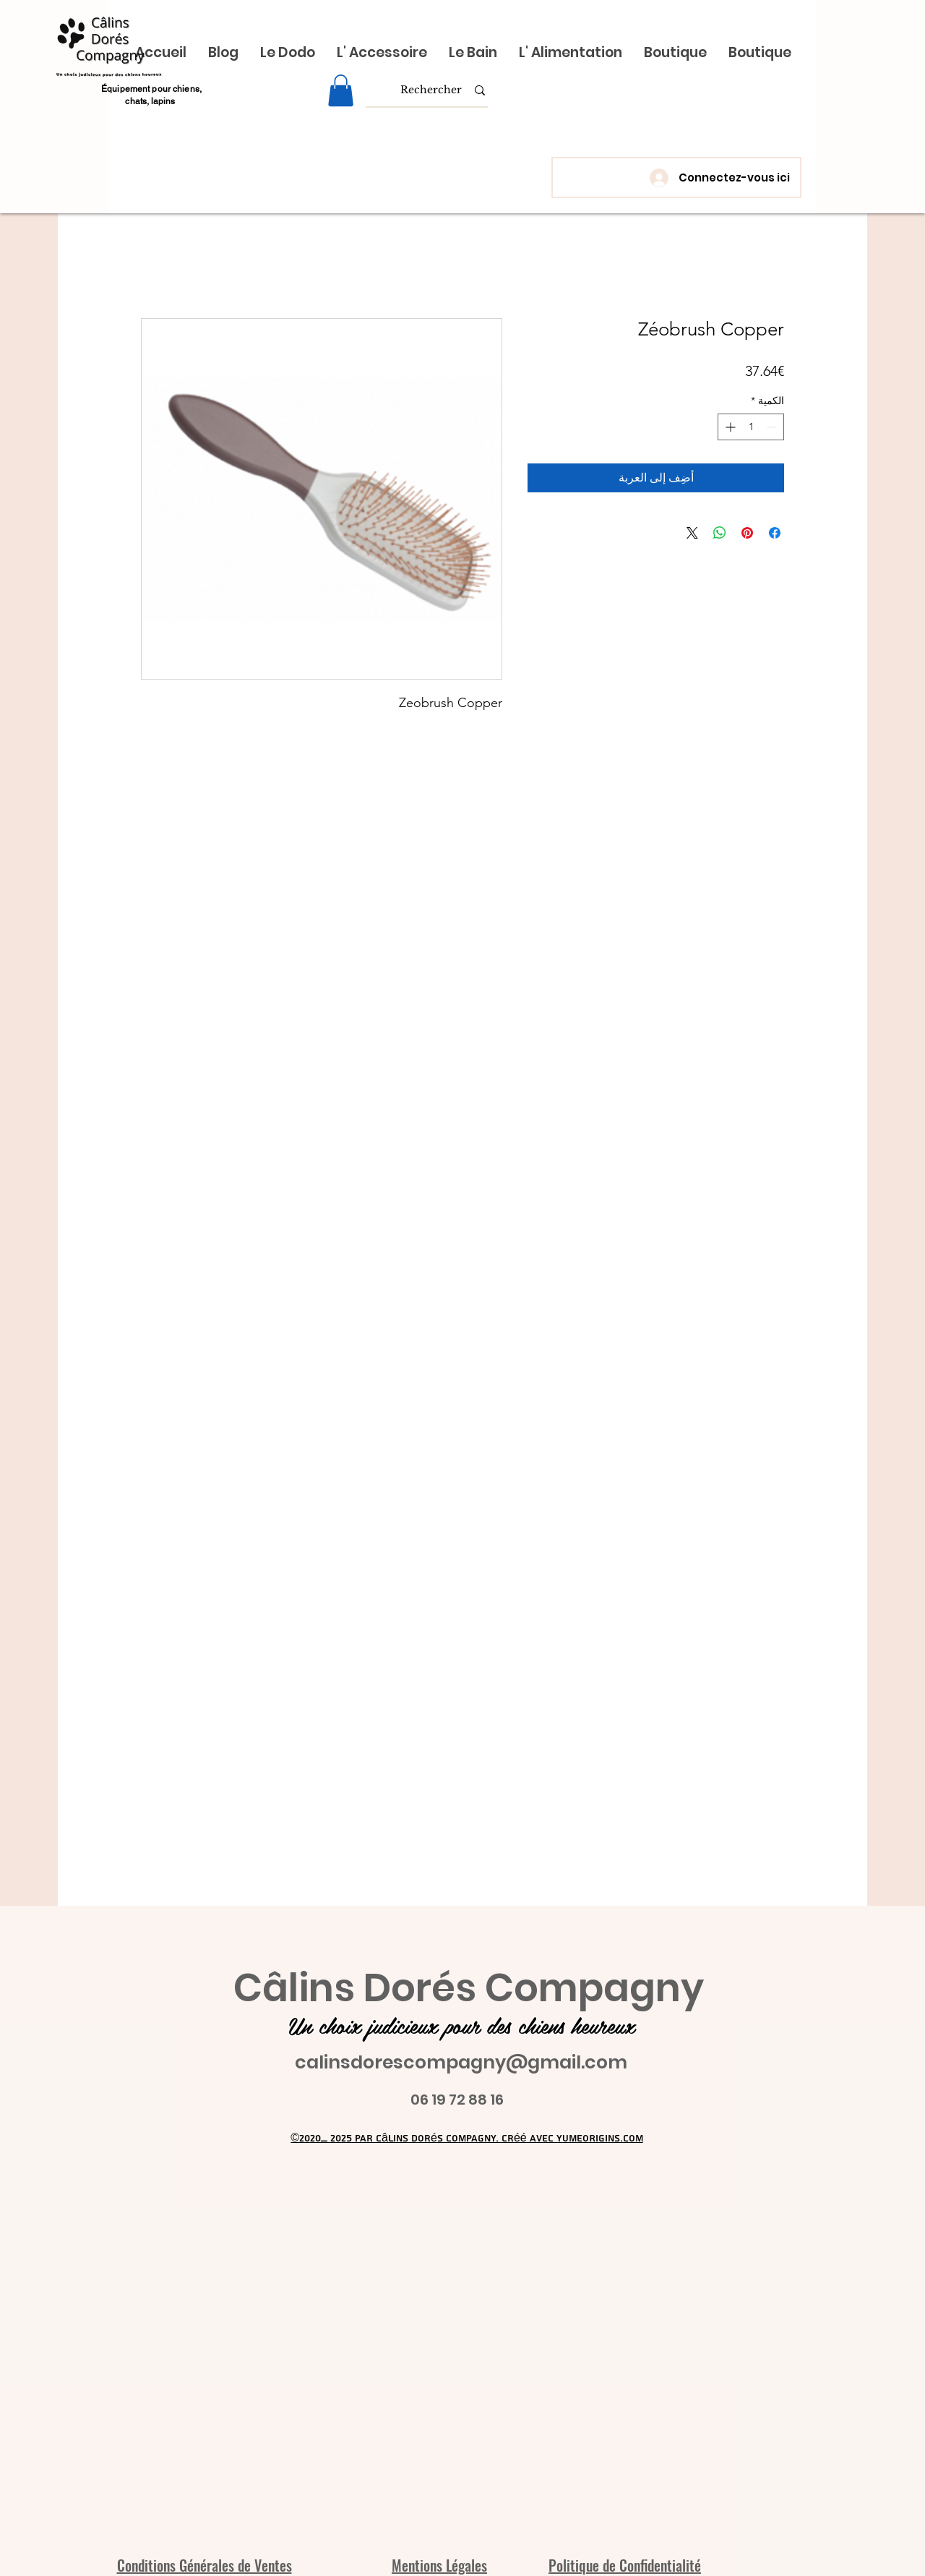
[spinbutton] (751, 427)
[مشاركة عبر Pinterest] (747, 533)
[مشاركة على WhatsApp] (719, 533)
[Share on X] (692, 533)
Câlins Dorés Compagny (468, 1988)
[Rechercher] (431, 90)
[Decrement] (773, 427)
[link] (340, 90)
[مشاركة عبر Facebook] (774, 533)
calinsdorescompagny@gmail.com (461, 2062)
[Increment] (729, 427)
